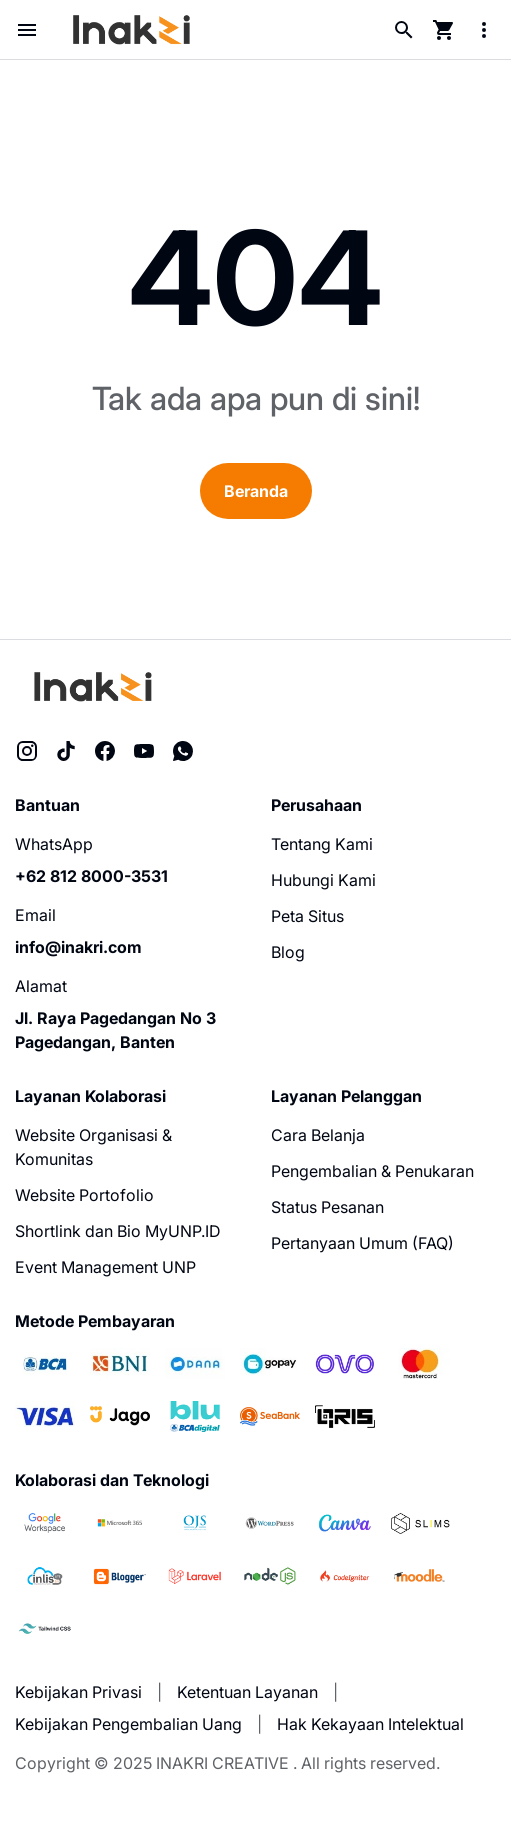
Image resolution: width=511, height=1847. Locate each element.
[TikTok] (66, 751)
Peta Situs (307, 916)
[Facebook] (105, 751)
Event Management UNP (105, 1267)
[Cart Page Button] (444, 30)
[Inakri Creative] (94, 686)
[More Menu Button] (484, 30)
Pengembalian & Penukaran (372, 1171)
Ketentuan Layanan (247, 1692)
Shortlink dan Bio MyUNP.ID (118, 1231)
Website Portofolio (84, 1195)
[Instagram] (27, 751)
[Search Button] (404, 30)
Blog (288, 952)
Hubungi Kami (323, 880)
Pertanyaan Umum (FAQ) (362, 1243)
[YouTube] (144, 751)
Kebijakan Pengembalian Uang (128, 1724)
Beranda (256, 491)
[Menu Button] (27, 30)
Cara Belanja (318, 1135)
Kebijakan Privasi (78, 1692)
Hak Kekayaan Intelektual (370, 1724)
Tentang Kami (322, 844)
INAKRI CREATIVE (222, 1763)
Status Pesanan (327, 1207)
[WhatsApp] (183, 751)
